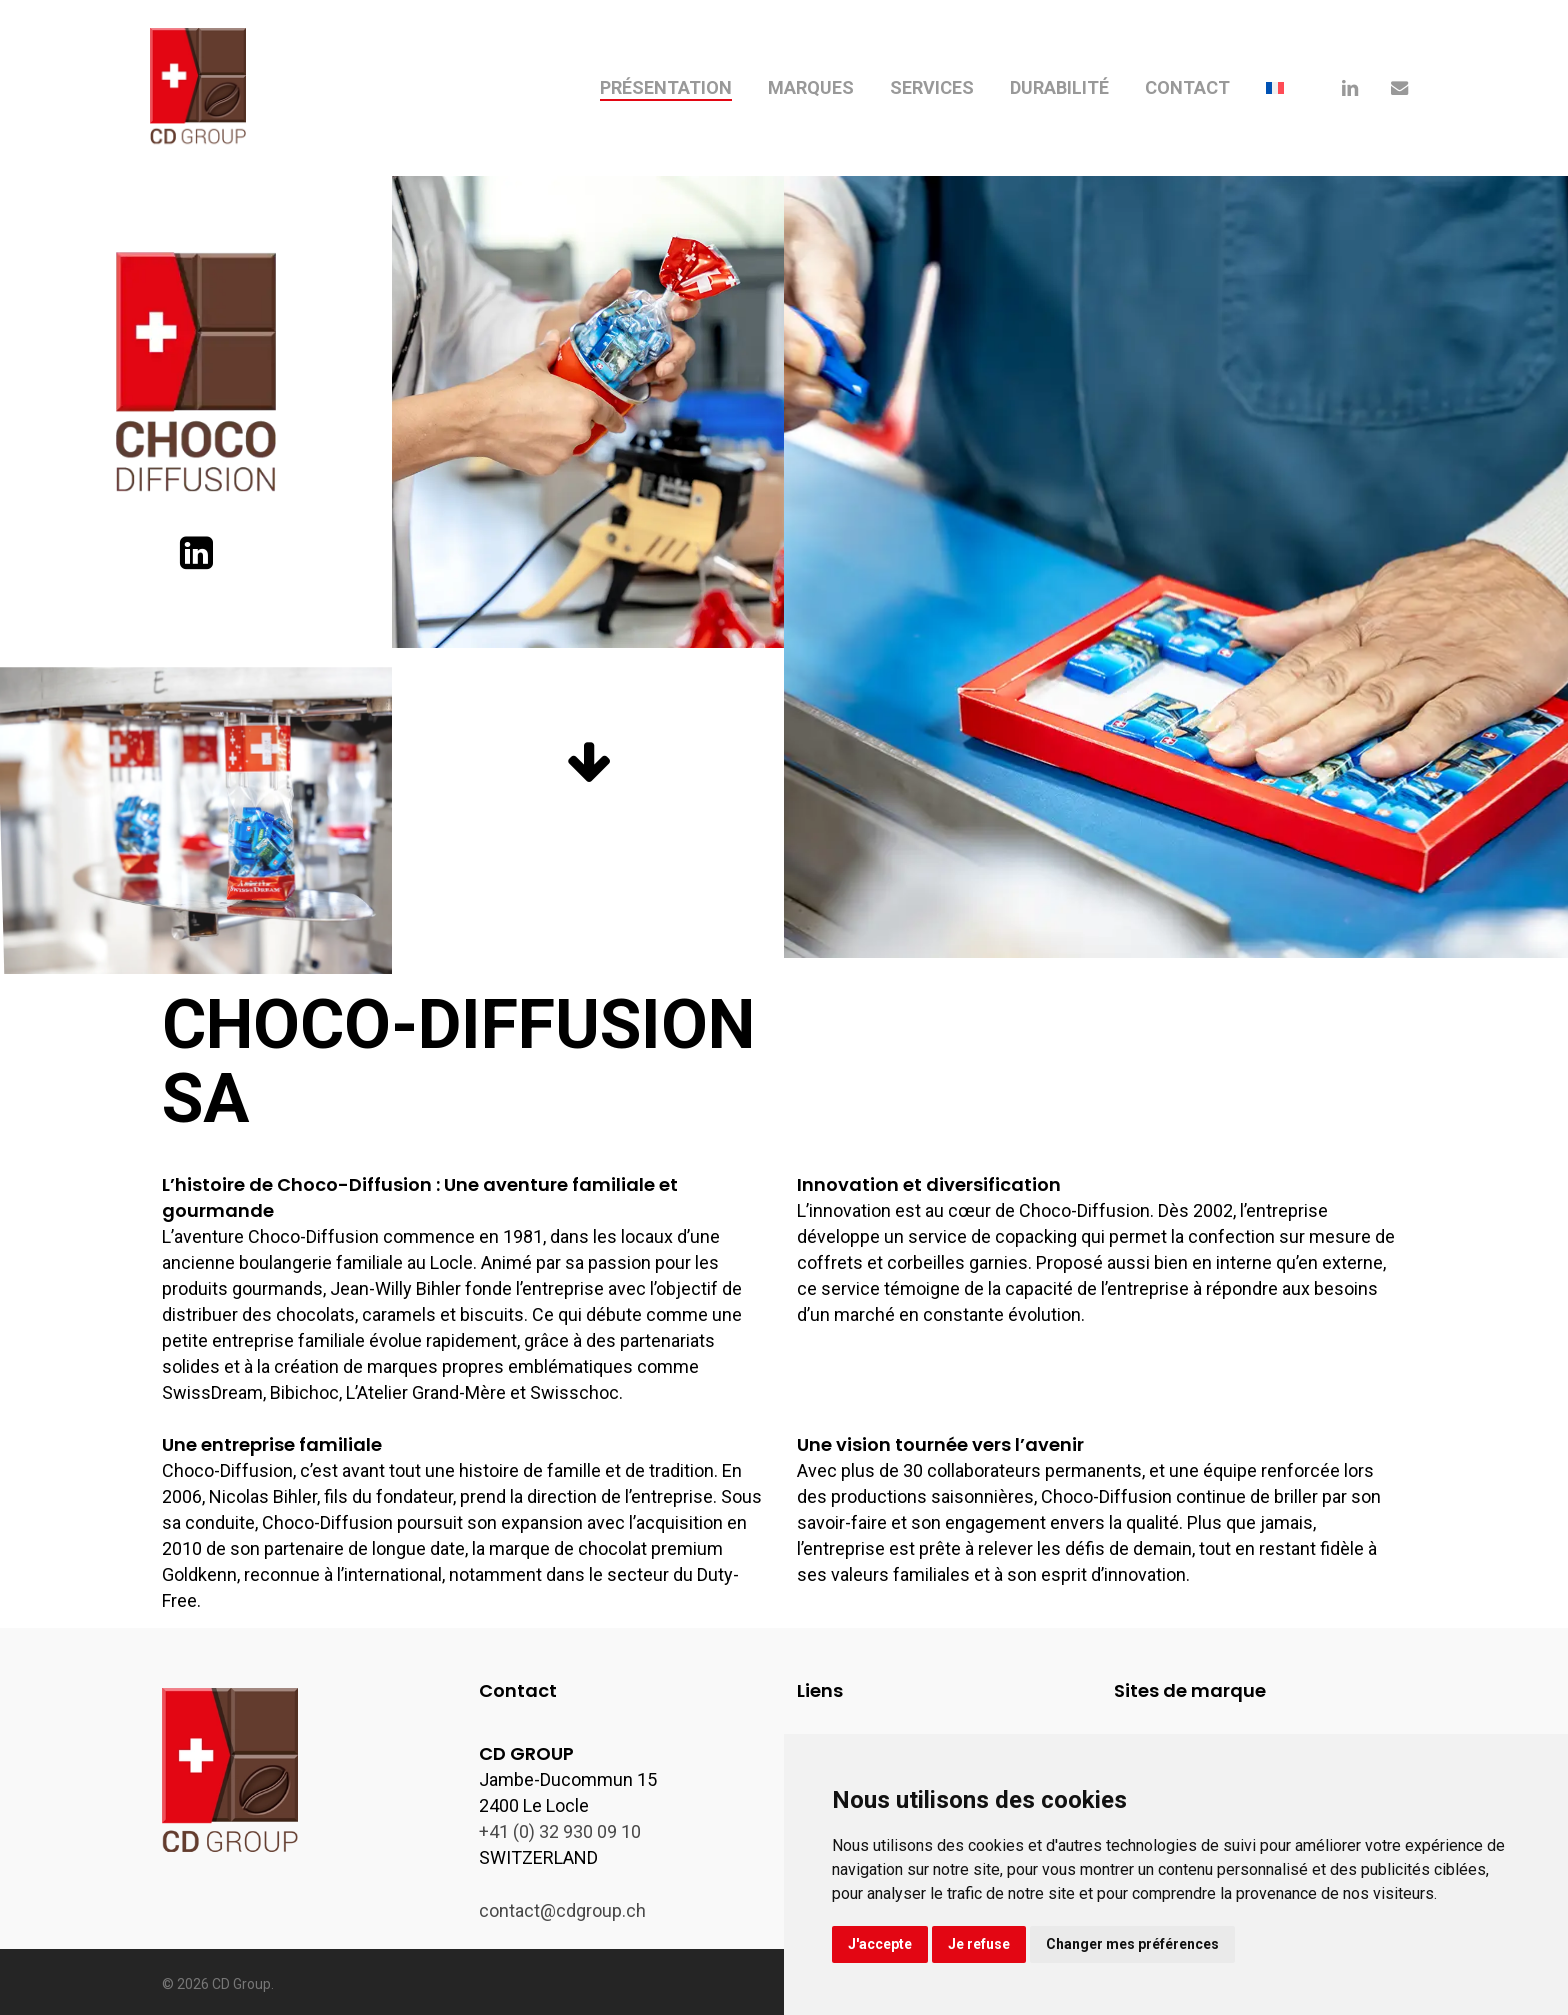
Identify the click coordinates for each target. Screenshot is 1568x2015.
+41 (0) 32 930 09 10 (560, 1831)
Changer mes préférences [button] (1132, 1944)
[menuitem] (1275, 88)
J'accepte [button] (880, 1944)
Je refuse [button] (979, 1944)
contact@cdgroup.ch (562, 1910)
